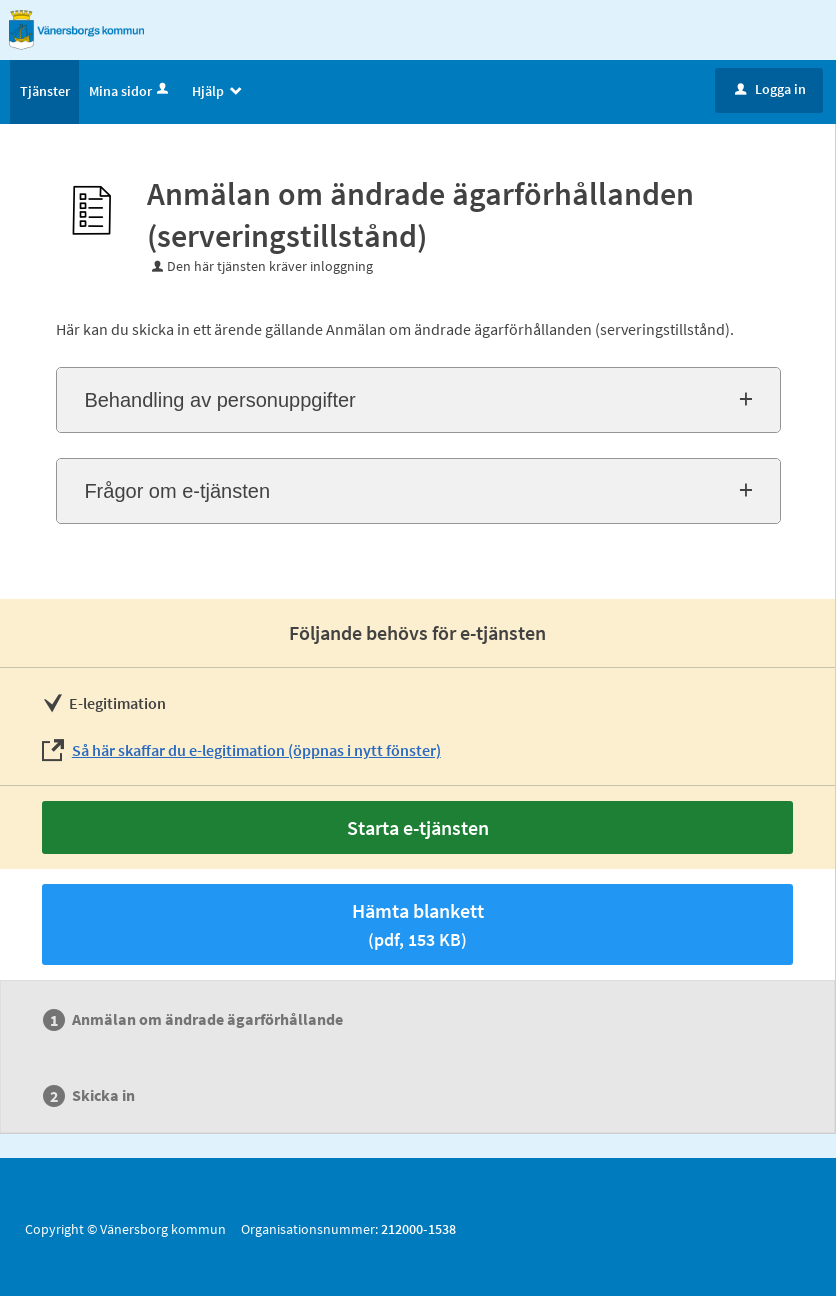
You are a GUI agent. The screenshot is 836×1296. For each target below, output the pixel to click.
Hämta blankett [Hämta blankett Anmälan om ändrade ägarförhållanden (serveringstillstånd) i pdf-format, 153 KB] (418, 924)
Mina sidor (130, 91)
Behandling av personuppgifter (219, 400)
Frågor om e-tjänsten (177, 491)
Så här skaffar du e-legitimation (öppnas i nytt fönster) (256, 750)
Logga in (770, 89)
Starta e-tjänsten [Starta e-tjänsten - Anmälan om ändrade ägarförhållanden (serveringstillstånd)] (418, 827)
